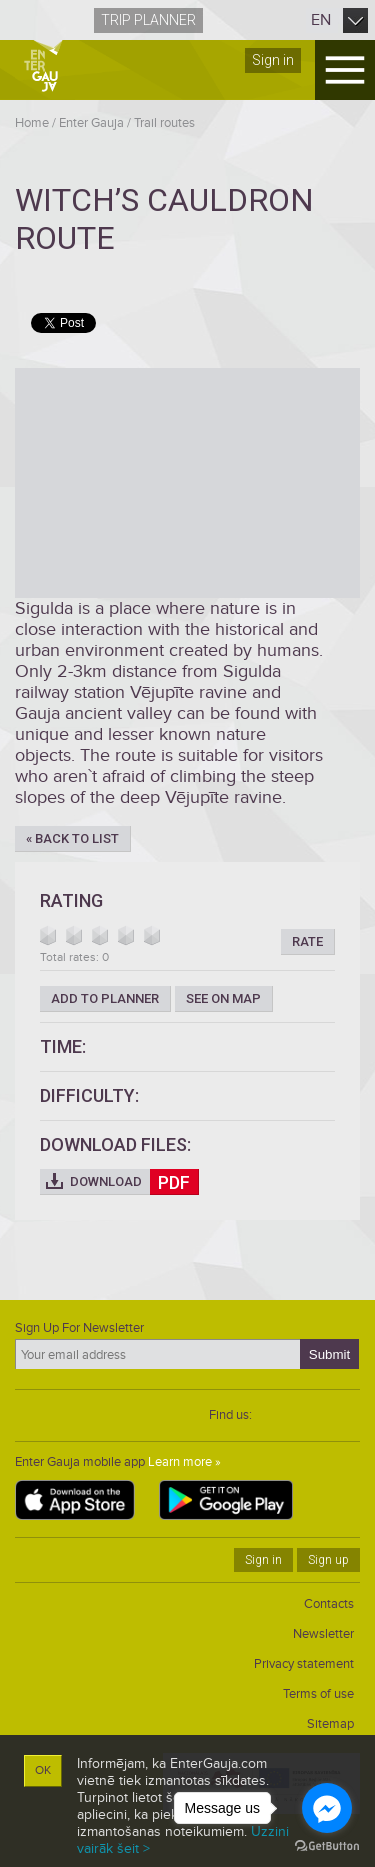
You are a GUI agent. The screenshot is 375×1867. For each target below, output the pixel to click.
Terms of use (318, 1694)
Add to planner (105, 998)
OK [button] (43, 1770)
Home (32, 123)
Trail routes (164, 123)
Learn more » (184, 1462)
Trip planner (148, 20)
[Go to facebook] (327, 1808)
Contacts (329, 1604)
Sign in (273, 60)
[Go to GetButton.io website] (327, 1846)
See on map (223, 998)
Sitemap (330, 1724)
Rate (307, 941)
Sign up (328, 1560)
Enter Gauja (91, 123)
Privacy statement (304, 1664)
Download (134, 1182)
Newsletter (323, 1634)
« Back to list (72, 838)
